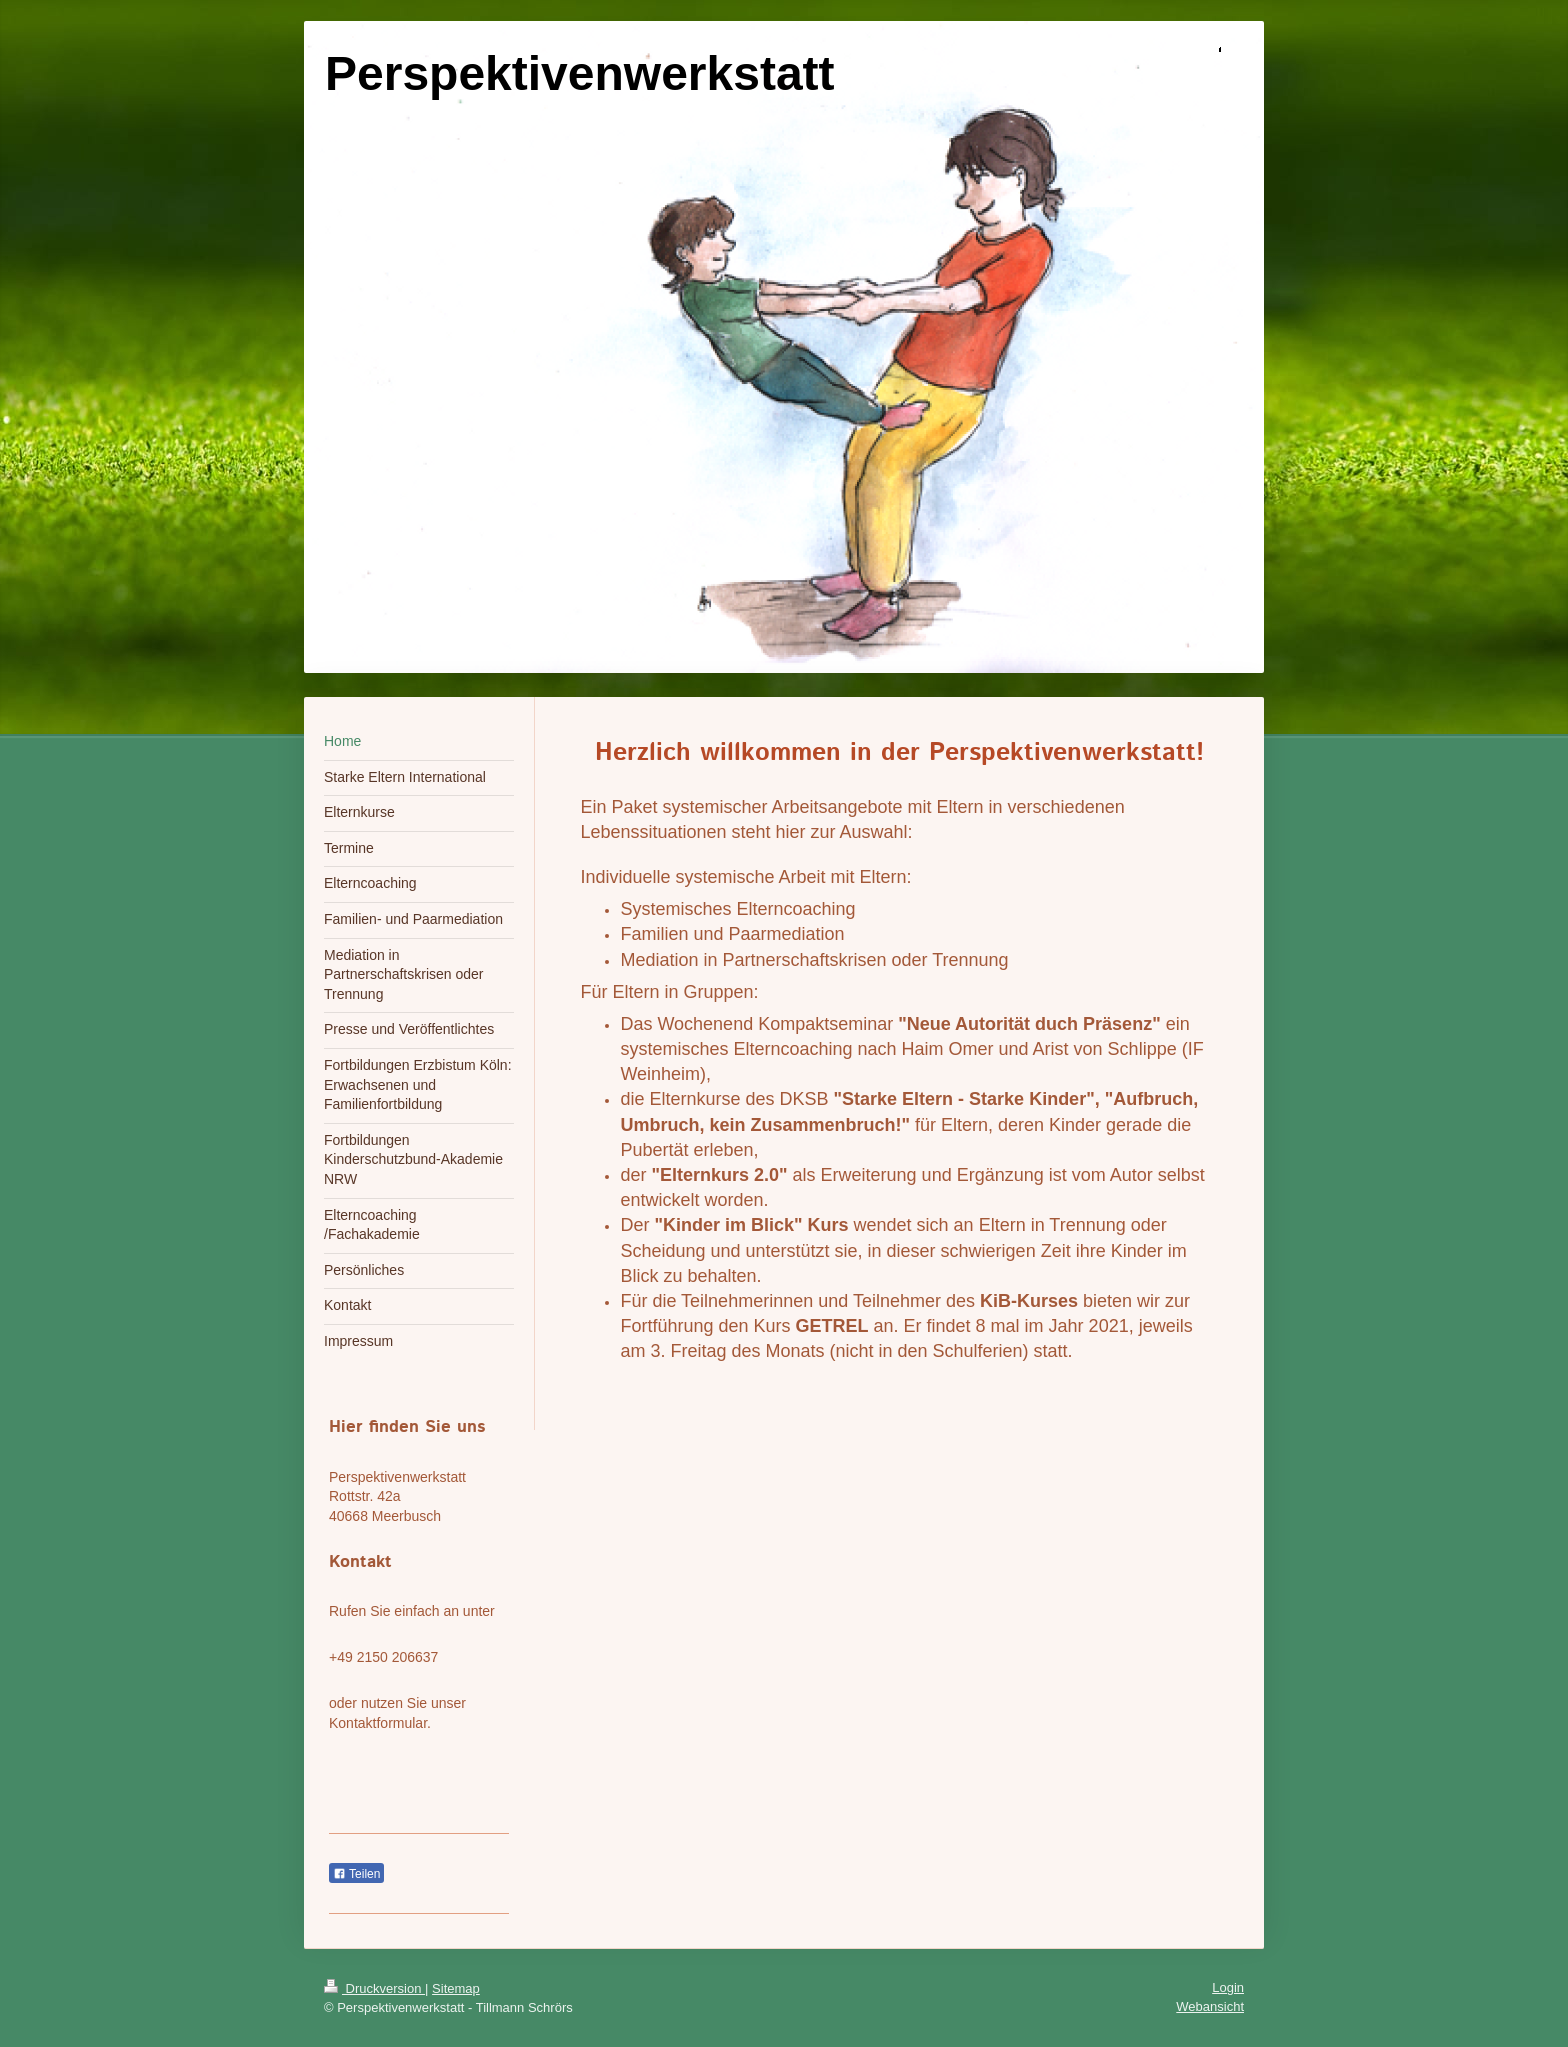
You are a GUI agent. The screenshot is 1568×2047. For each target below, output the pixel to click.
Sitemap (456, 1988)
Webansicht (1210, 2006)
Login (1228, 1987)
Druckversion (374, 1988)
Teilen (356, 1874)
